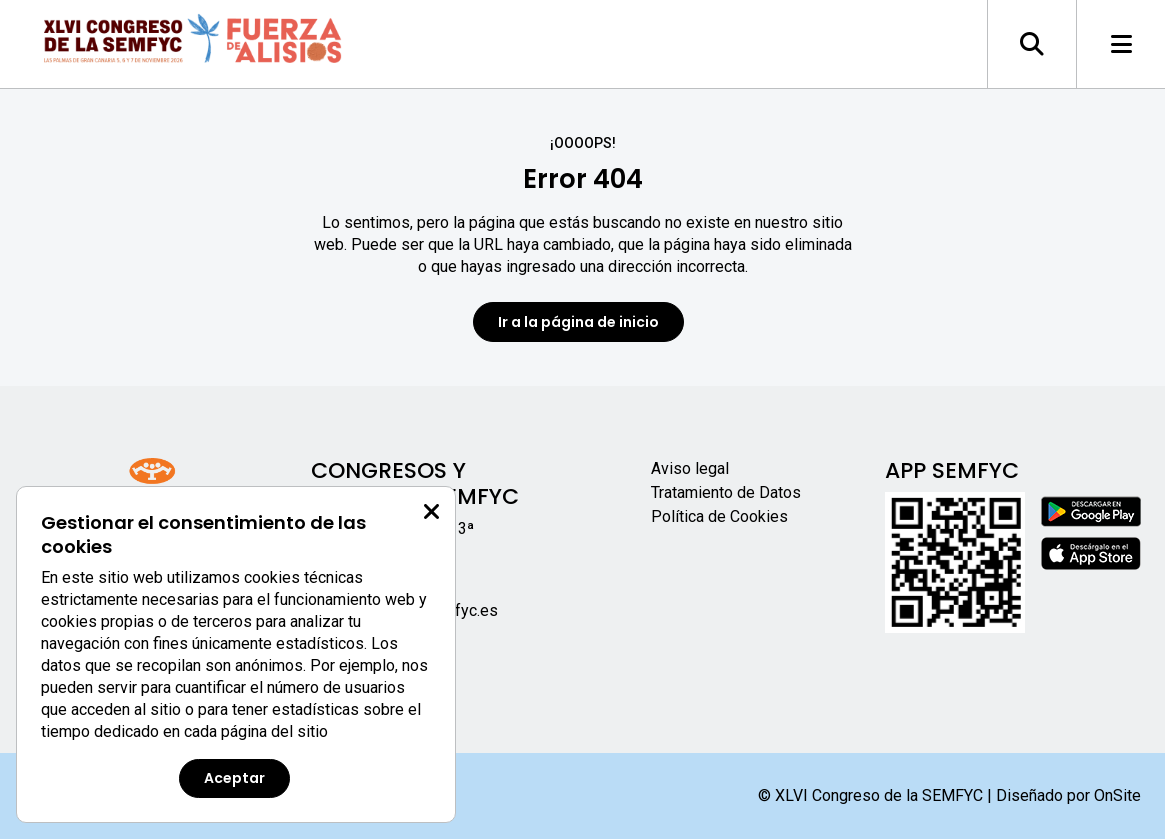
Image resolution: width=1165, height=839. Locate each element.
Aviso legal (690, 468)
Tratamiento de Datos (726, 492)
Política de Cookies (719, 516)
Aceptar (234, 778)
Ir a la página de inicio (578, 322)
